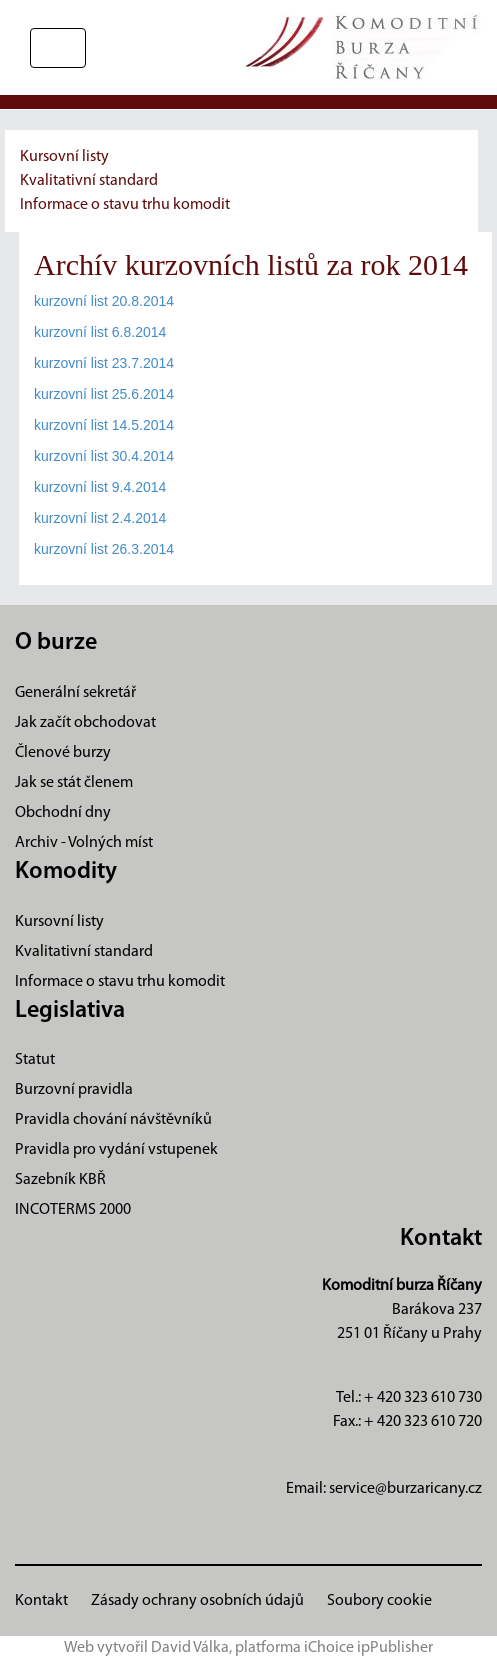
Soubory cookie (379, 1601)
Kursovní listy (64, 157)
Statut (35, 1060)
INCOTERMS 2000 (73, 1210)
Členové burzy (63, 753)
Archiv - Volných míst (84, 843)
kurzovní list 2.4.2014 (100, 518)
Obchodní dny (63, 813)
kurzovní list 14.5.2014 (104, 425)
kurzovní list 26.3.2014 (104, 549)
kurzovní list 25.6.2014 (104, 394)
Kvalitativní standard (89, 181)
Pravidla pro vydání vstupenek (116, 1150)
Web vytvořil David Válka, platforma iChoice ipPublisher (248, 1648)
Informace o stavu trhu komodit (125, 205)
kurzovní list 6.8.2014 (100, 332)
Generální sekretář (75, 693)
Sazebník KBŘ (60, 1180)
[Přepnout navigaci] (58, 48)
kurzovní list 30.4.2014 (104, 456)
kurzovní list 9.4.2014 (100, 487)
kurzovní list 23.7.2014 (104, 363)
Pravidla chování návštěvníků (113, 1120)
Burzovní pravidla (74, 1090)
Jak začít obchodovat (85, 723)
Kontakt (41, 1601)
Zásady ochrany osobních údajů (197, 1601)
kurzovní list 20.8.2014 (104, 301)
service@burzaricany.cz (405, 1489)
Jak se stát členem (74, 783)
